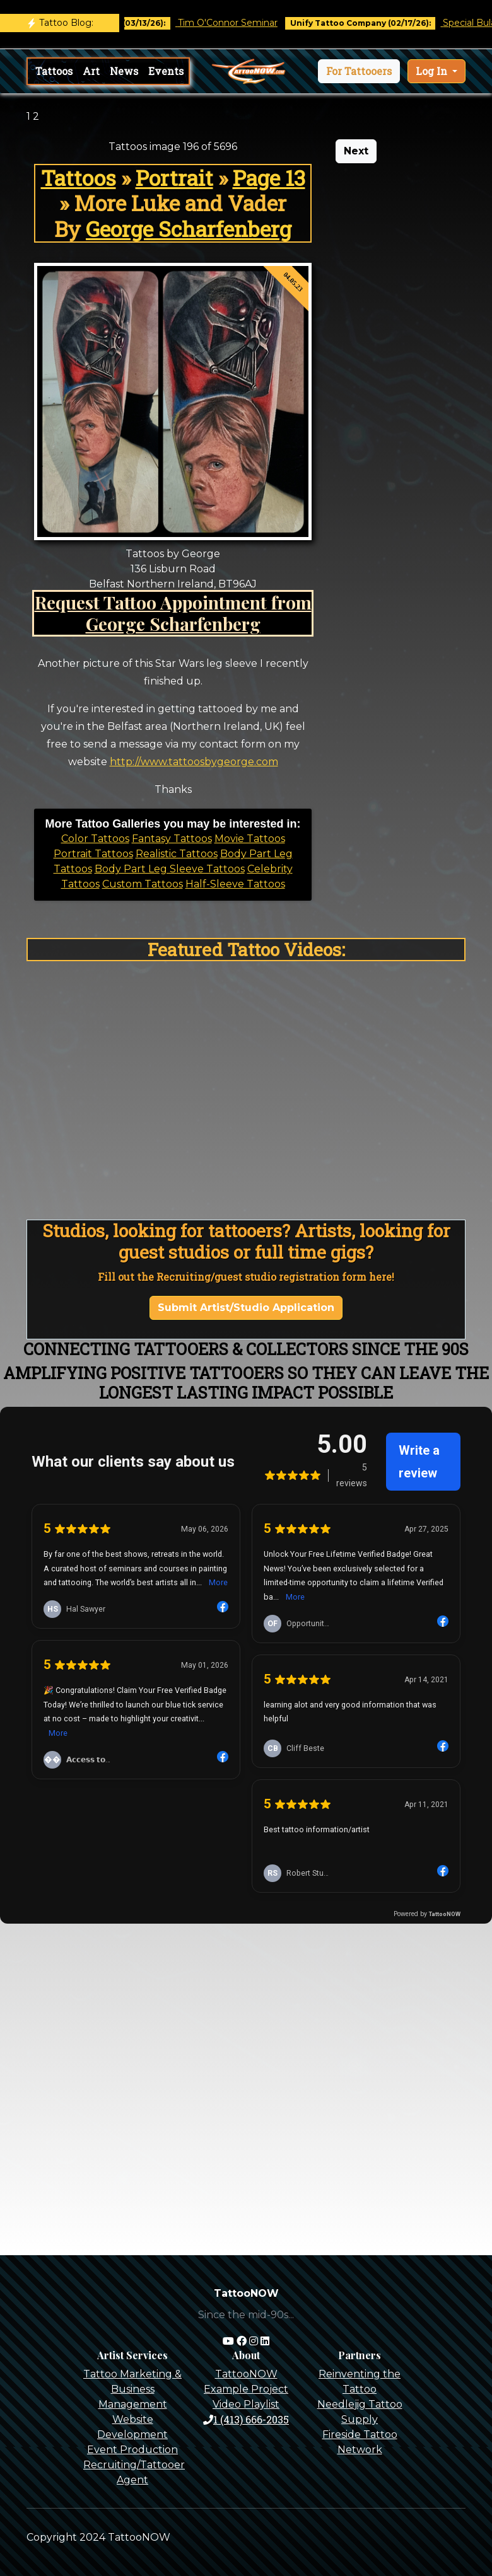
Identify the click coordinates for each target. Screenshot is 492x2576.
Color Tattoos (95, 839)
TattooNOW (246, 2374)
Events (166, 71)
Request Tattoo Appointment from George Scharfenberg (173, 612)
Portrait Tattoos (93, 854)
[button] (359, 71)
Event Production (132, 2450)
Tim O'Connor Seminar (238, 22)
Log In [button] (433, 71)
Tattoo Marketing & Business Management (132, 2389)
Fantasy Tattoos (172, 839)
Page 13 (269, 178)
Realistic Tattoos (177, 854)
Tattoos (54, 71)
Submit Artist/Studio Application (246, 1308)
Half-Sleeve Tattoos (235, 884)
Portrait (174, 178)
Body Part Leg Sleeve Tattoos (170, 869)
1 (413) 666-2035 (246, 2419)
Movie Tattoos (249, 839)
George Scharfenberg (188, 229)
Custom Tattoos (142, 884)
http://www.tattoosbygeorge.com (194, 762)
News (124, 71)
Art (91, 71)
